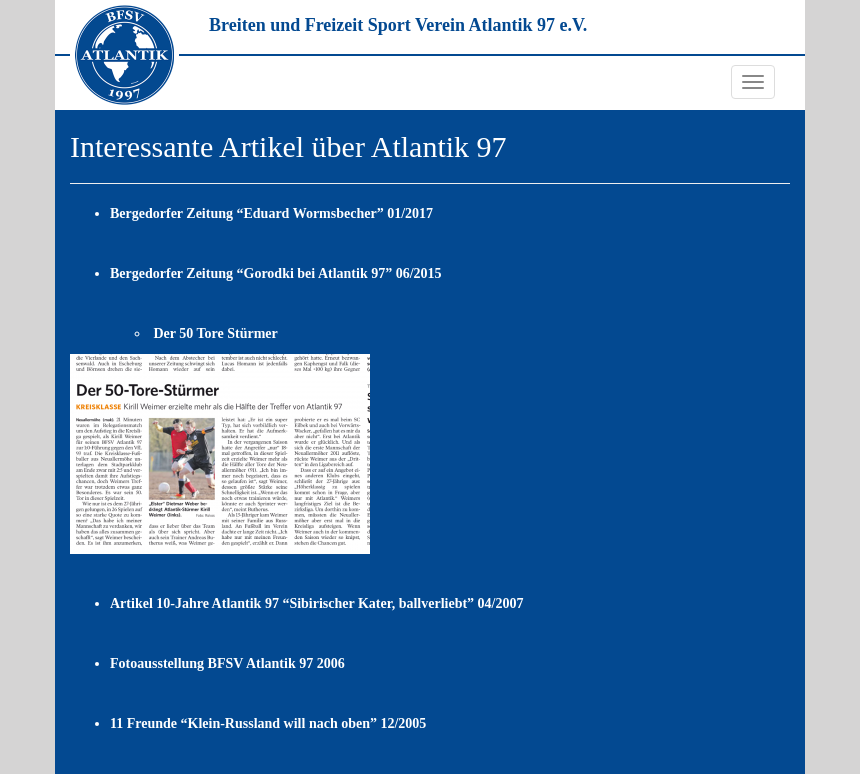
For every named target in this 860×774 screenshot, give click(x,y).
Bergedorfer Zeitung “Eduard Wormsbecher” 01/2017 (271, 213)
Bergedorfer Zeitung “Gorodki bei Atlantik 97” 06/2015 (276, 273)
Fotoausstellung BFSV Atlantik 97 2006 (227, 663)
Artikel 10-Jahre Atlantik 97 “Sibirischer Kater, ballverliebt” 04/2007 (317, 603)
